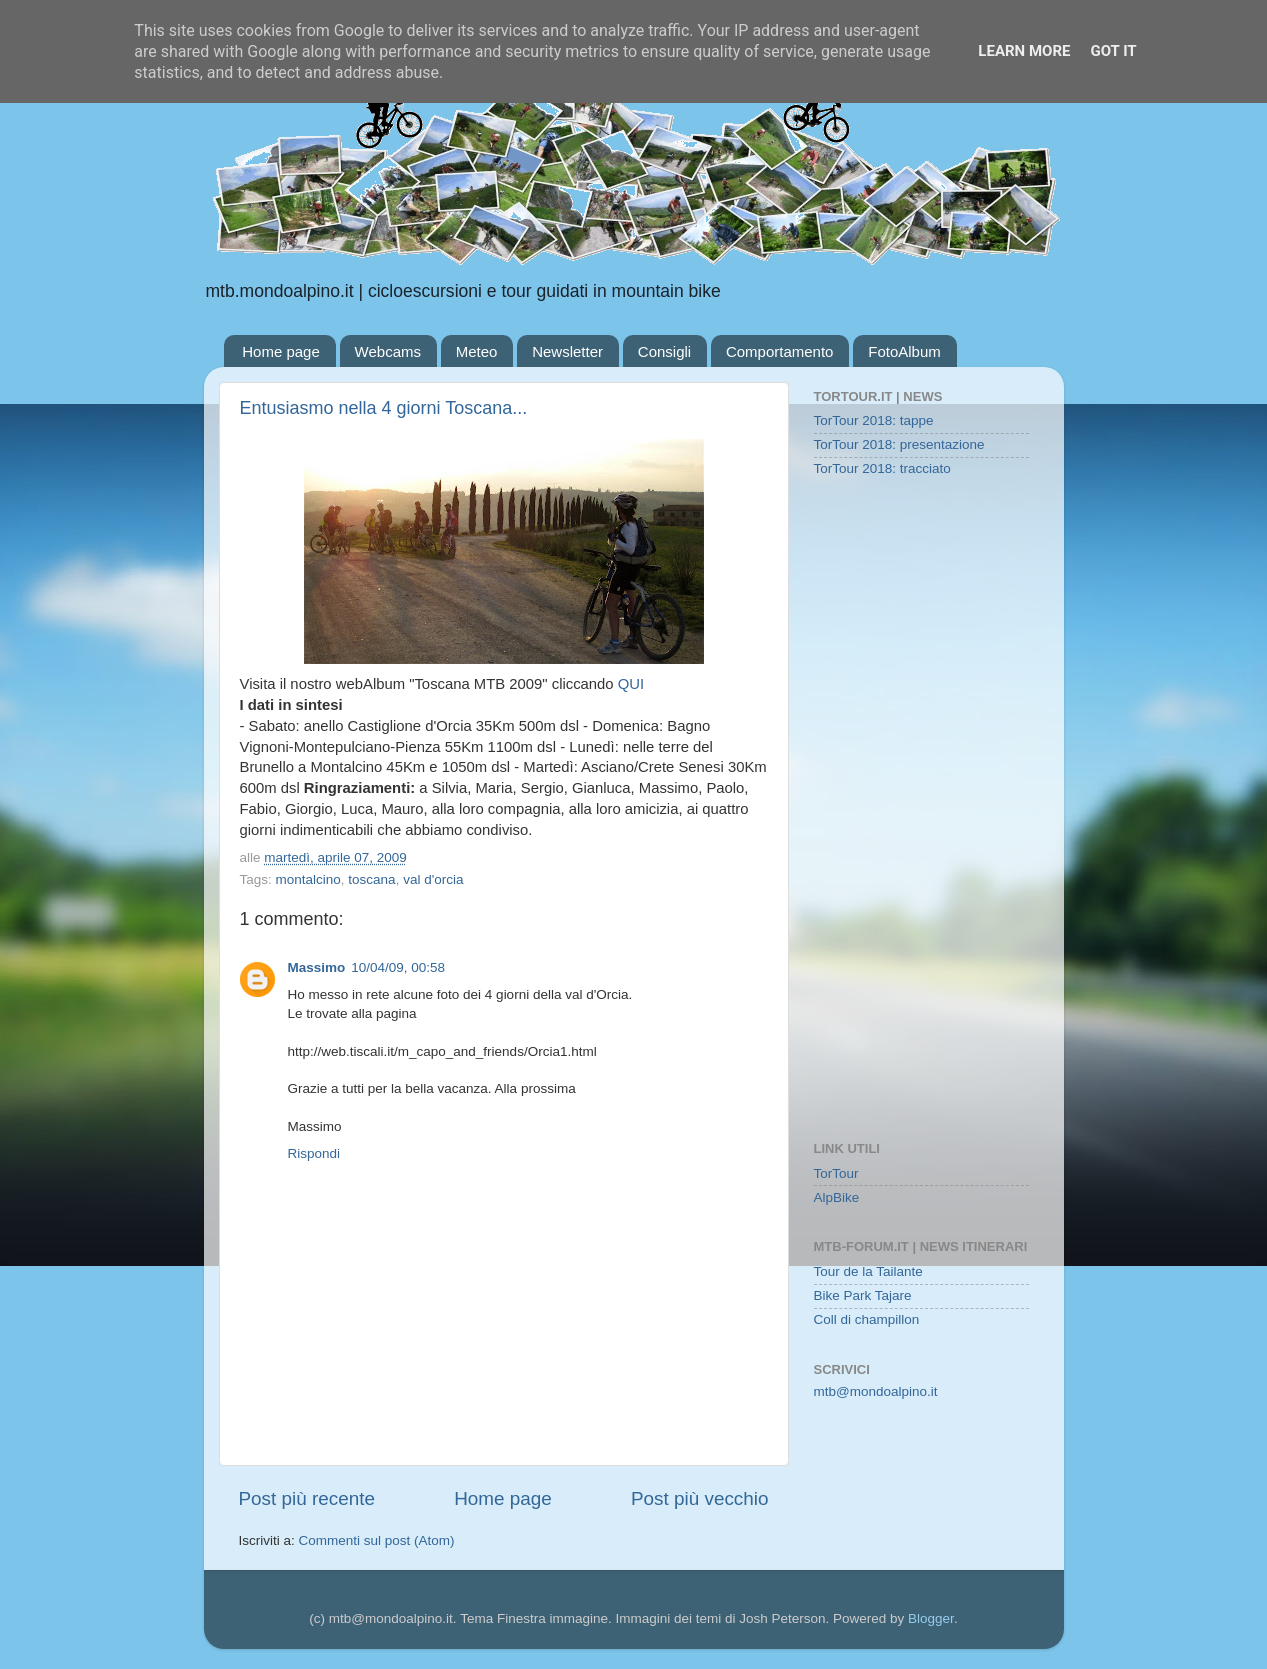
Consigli (664, 351)
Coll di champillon (867, 1319)
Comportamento (780, 351)
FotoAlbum (904, 351)
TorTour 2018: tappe (874, 420)
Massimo (317, 967)
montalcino (308, 879)
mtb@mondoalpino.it (876, 1391)
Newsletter (567, 351)
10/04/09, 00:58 (398, 967)
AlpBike (837, 1197)
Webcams (388, 351)
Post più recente (307, 1498)
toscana (371, 879)
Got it (1113, 51)
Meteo (477, 351)
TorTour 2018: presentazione (899, 444)
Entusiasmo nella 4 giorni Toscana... (384, 408)
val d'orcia (433, 879)
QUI (631, 684)
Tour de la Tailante (868, 1271)
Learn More (1024, 51)
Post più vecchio (700, 1498)
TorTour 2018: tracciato (882, 468)
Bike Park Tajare (863, 1295)
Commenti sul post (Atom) (377, 1540)
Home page (281, 351)
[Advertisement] (921, 811)
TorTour (836, 1173)
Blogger (931, 1618)
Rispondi (314, 1153)
